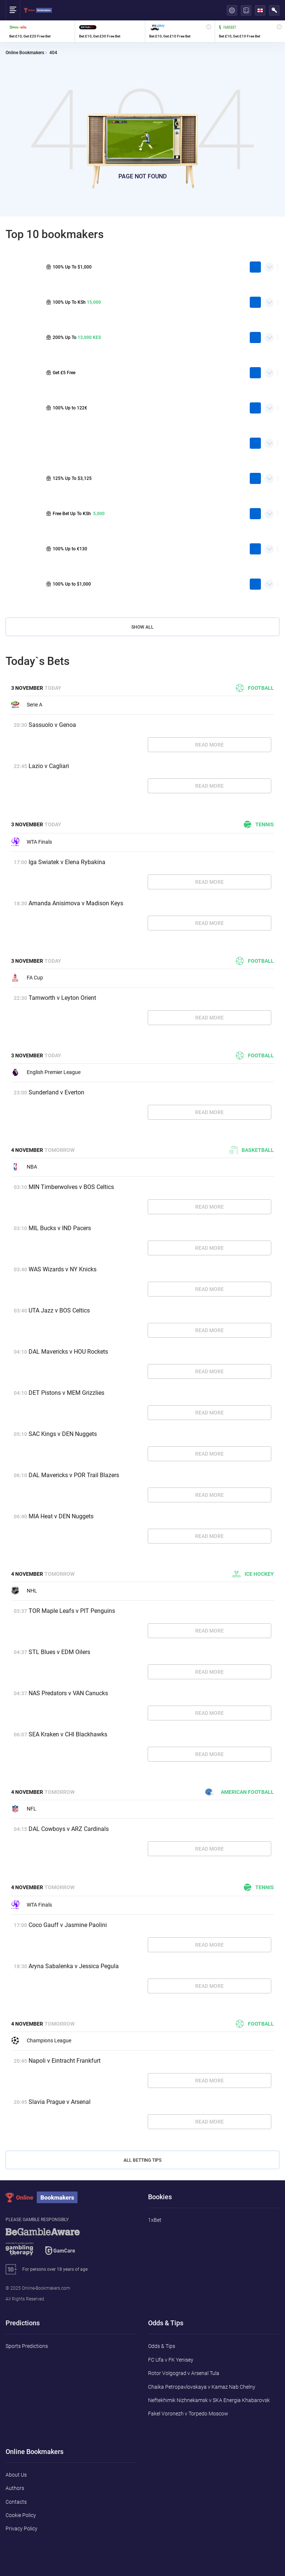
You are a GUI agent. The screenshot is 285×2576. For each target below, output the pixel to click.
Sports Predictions (27, 2346)
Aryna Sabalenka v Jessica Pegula (74, 1966)
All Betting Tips (142, 2160)
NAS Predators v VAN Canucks (68, 1693)
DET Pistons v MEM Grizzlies (66, 1392)
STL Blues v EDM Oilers (59, 1652)
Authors (15, 2488)
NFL (23, 1809)
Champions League (41, 2040)
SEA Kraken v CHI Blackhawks (68, 1734)
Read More (209, 745)
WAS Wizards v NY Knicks (62, 1269)
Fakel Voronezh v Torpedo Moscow (188, 2414)
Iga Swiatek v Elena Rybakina (67, 862)
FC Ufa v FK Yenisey (170, 2360)
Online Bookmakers (25, 52)
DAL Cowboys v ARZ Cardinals (69, 1828)
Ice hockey (253, 1574)
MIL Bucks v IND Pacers (60, 1228)
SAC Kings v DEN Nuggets (63, 1433)
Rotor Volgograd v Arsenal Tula (183, 2373)
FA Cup (27, 978)
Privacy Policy (21, 2528)
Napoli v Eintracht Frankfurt (65, 2060)
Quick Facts (269, 264)
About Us (16, 2475)
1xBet (154, 2220)
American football (239, 1792)
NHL (24, 1591)
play (255, 267)
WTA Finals (31, 842)
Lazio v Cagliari (49, 766)
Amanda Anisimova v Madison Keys (76, 903)
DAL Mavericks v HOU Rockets (68, 1351)
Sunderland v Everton (56, 1092)
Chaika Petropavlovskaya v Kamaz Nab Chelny (201, 2387)
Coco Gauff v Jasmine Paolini (68, 1924)
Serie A (26, 705)
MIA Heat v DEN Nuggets (61, 1516)
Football (255, 688)
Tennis (259, 824)
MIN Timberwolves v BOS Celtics (71, 1186)
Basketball (251, 1150)
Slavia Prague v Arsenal (60, 2101)
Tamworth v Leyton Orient (62, 997)
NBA (24, 1167)
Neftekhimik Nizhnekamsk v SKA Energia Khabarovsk (209, 2400)
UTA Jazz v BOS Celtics (59, 1310)
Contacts (16, 2502)
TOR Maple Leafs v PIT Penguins (72, 1610)
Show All (142, 627)
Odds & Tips (161, 2346)
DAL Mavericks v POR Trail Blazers (74, 1475)
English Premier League (46, 1072)
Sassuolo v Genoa (52, 724)
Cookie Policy (21, 2515)
